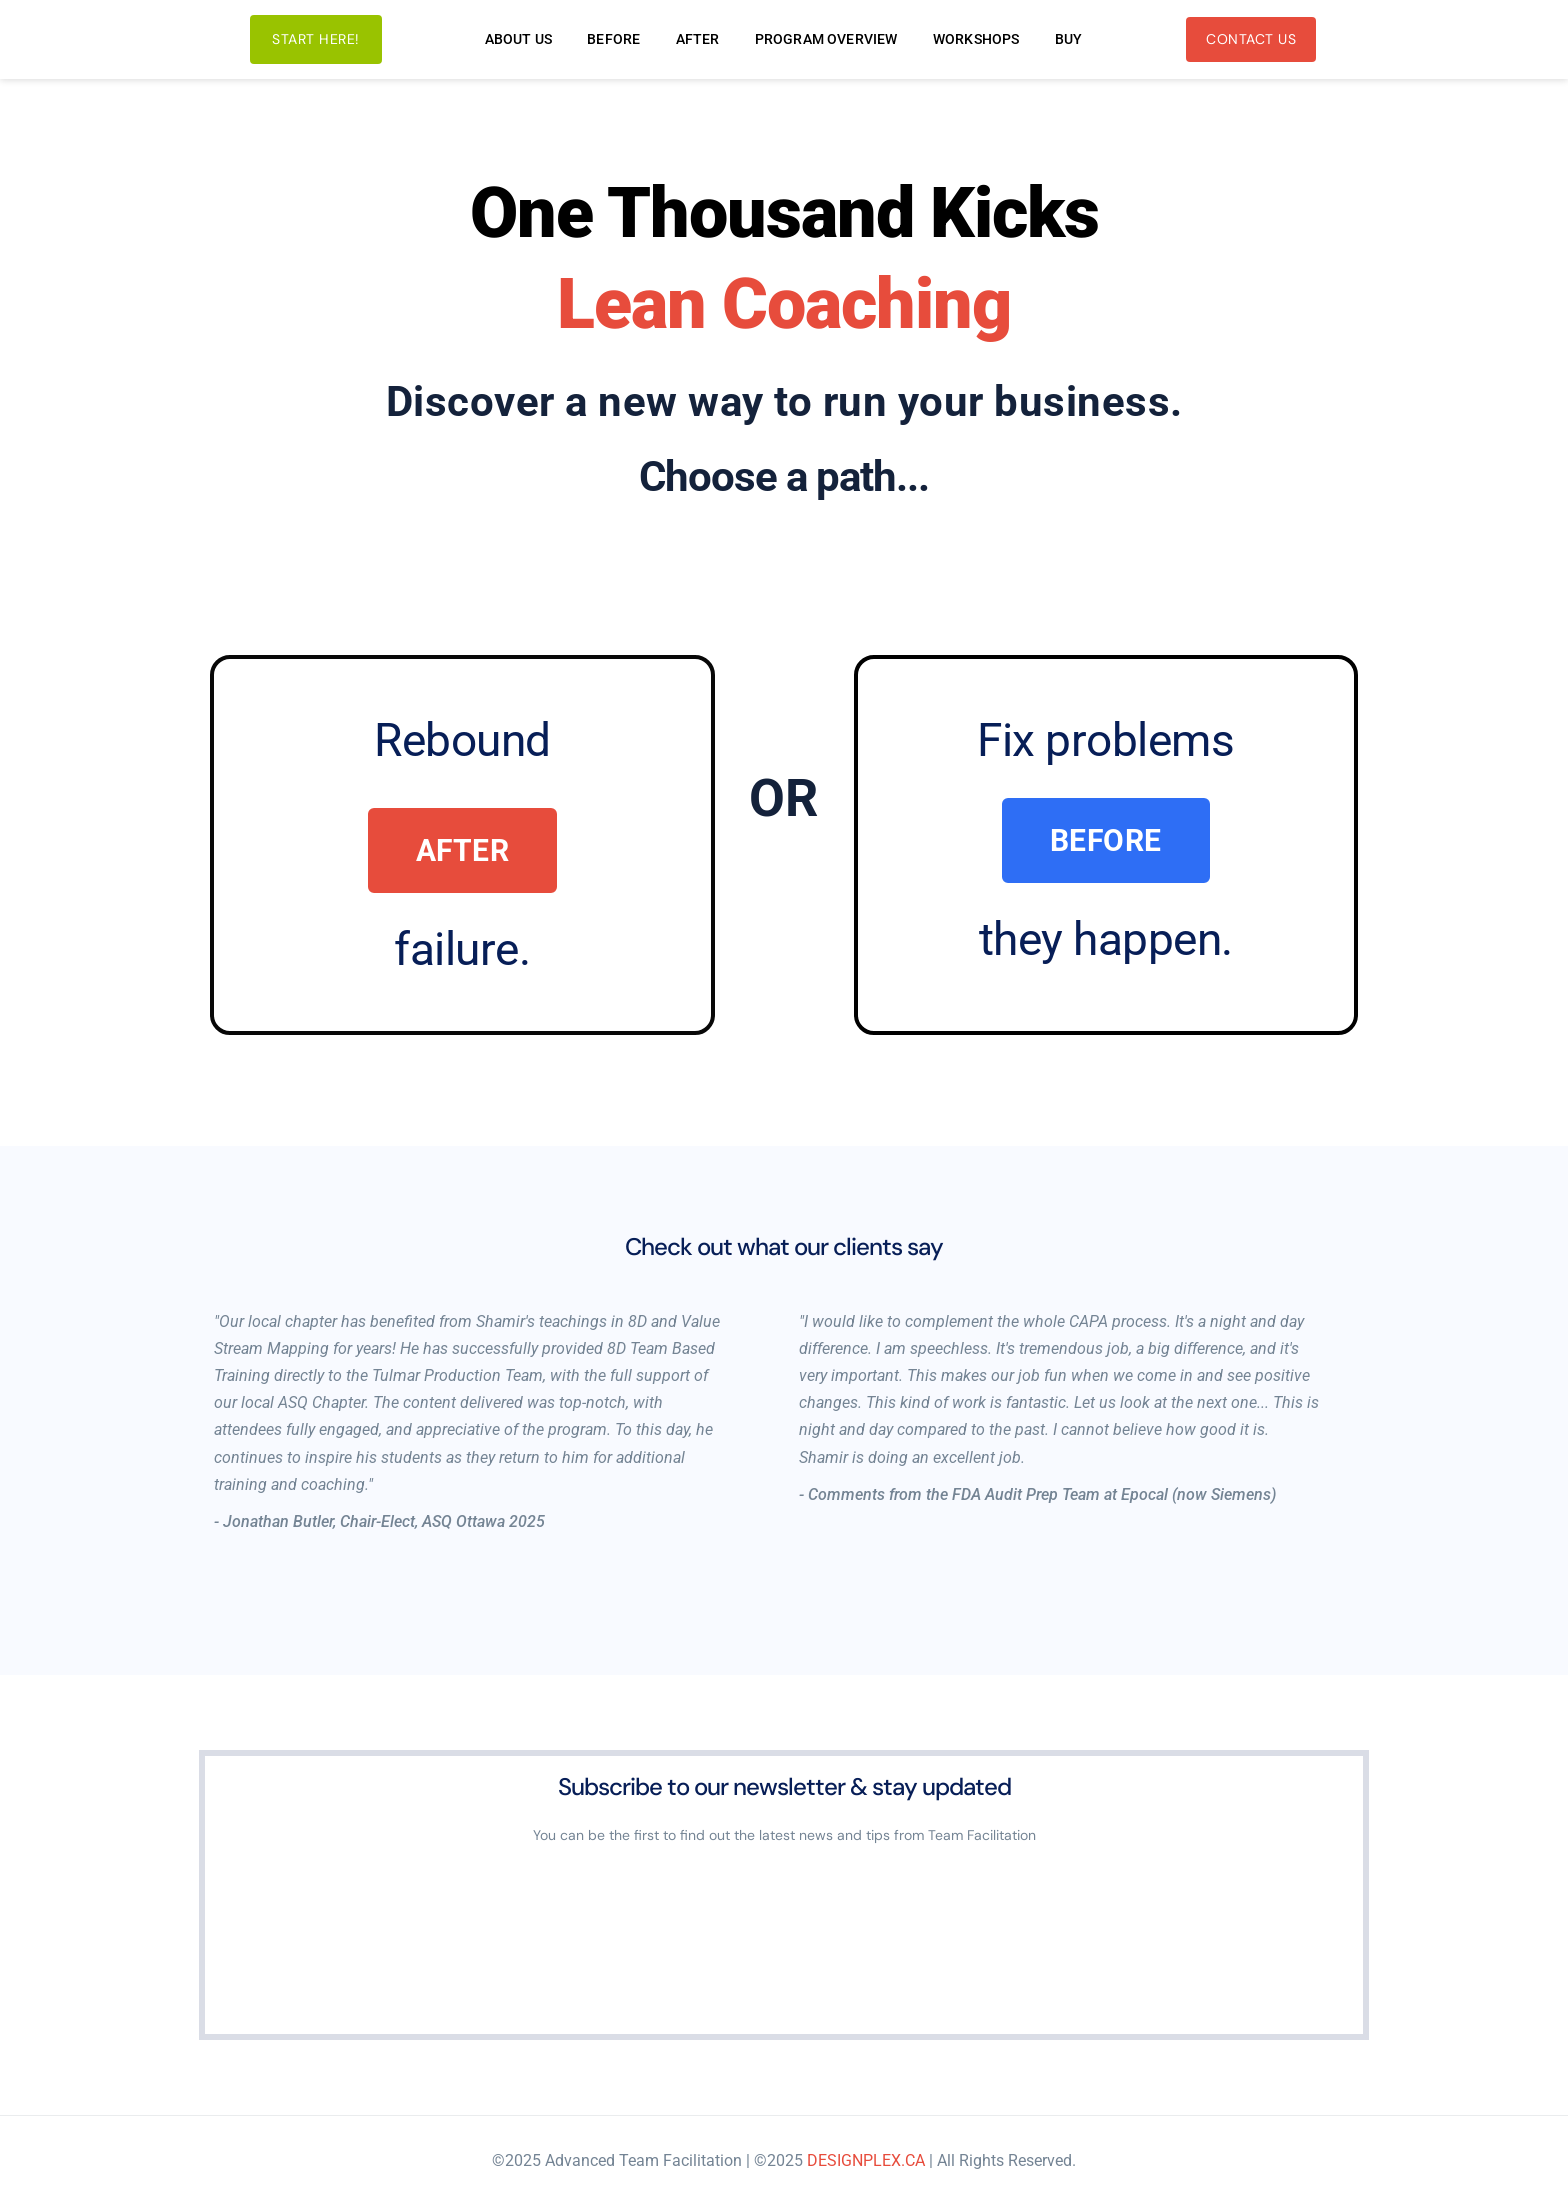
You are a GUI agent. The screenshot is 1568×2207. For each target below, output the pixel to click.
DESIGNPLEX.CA (866, 2160)
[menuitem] (519, 39)
